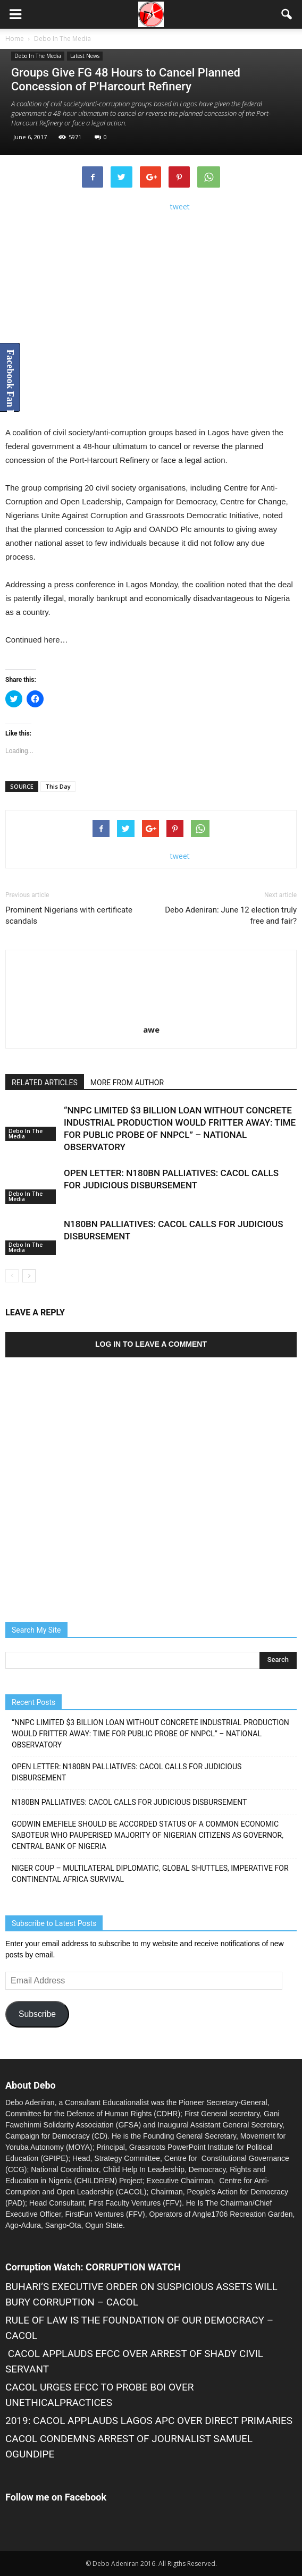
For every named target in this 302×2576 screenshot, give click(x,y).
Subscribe (37, 2013)
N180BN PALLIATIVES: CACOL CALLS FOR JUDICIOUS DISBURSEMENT (129, 1802)
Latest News (84, 56)
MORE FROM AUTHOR (127, 1082)
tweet (180, 206)
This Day (58, 786)
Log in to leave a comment (151, 1344)
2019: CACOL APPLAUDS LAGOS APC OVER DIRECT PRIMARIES (148, 2420)
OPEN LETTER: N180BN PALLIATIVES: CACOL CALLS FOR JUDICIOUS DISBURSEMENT (126, 1772)
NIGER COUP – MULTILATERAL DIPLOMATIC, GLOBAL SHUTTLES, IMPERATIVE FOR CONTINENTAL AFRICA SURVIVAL (150, 1874)
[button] (287, 14)
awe (151, 1029)
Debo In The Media (37, 56)
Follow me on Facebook (55, 2497)
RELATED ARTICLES (45, 1082)
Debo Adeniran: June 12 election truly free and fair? (231, 915)
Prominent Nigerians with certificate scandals (68, 915)
